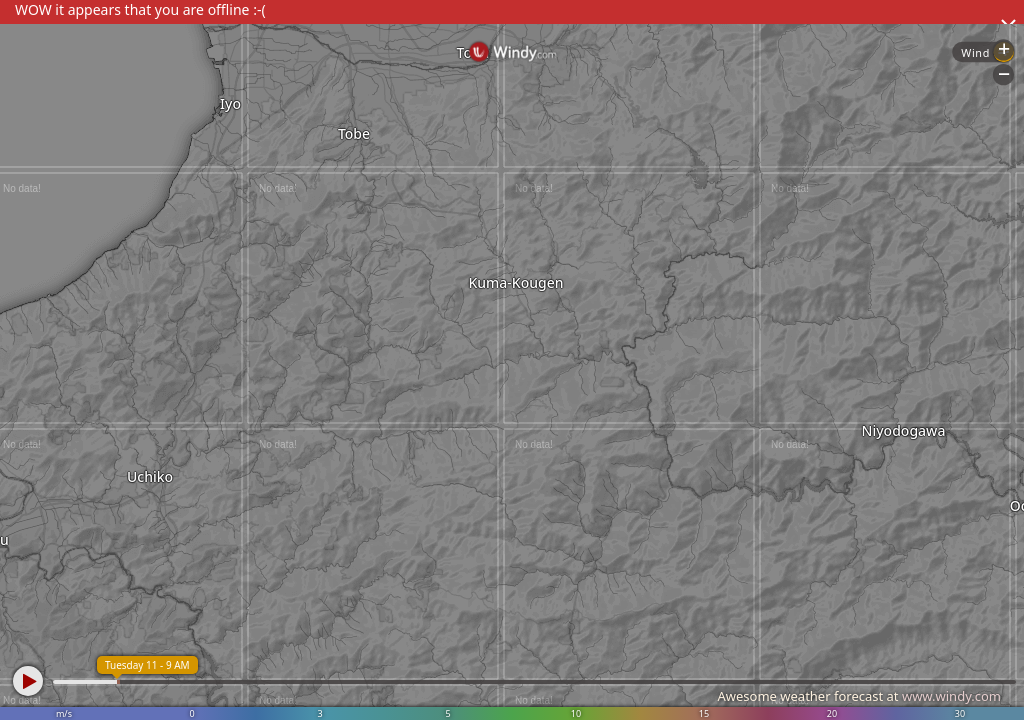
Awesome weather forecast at (859, 696)
